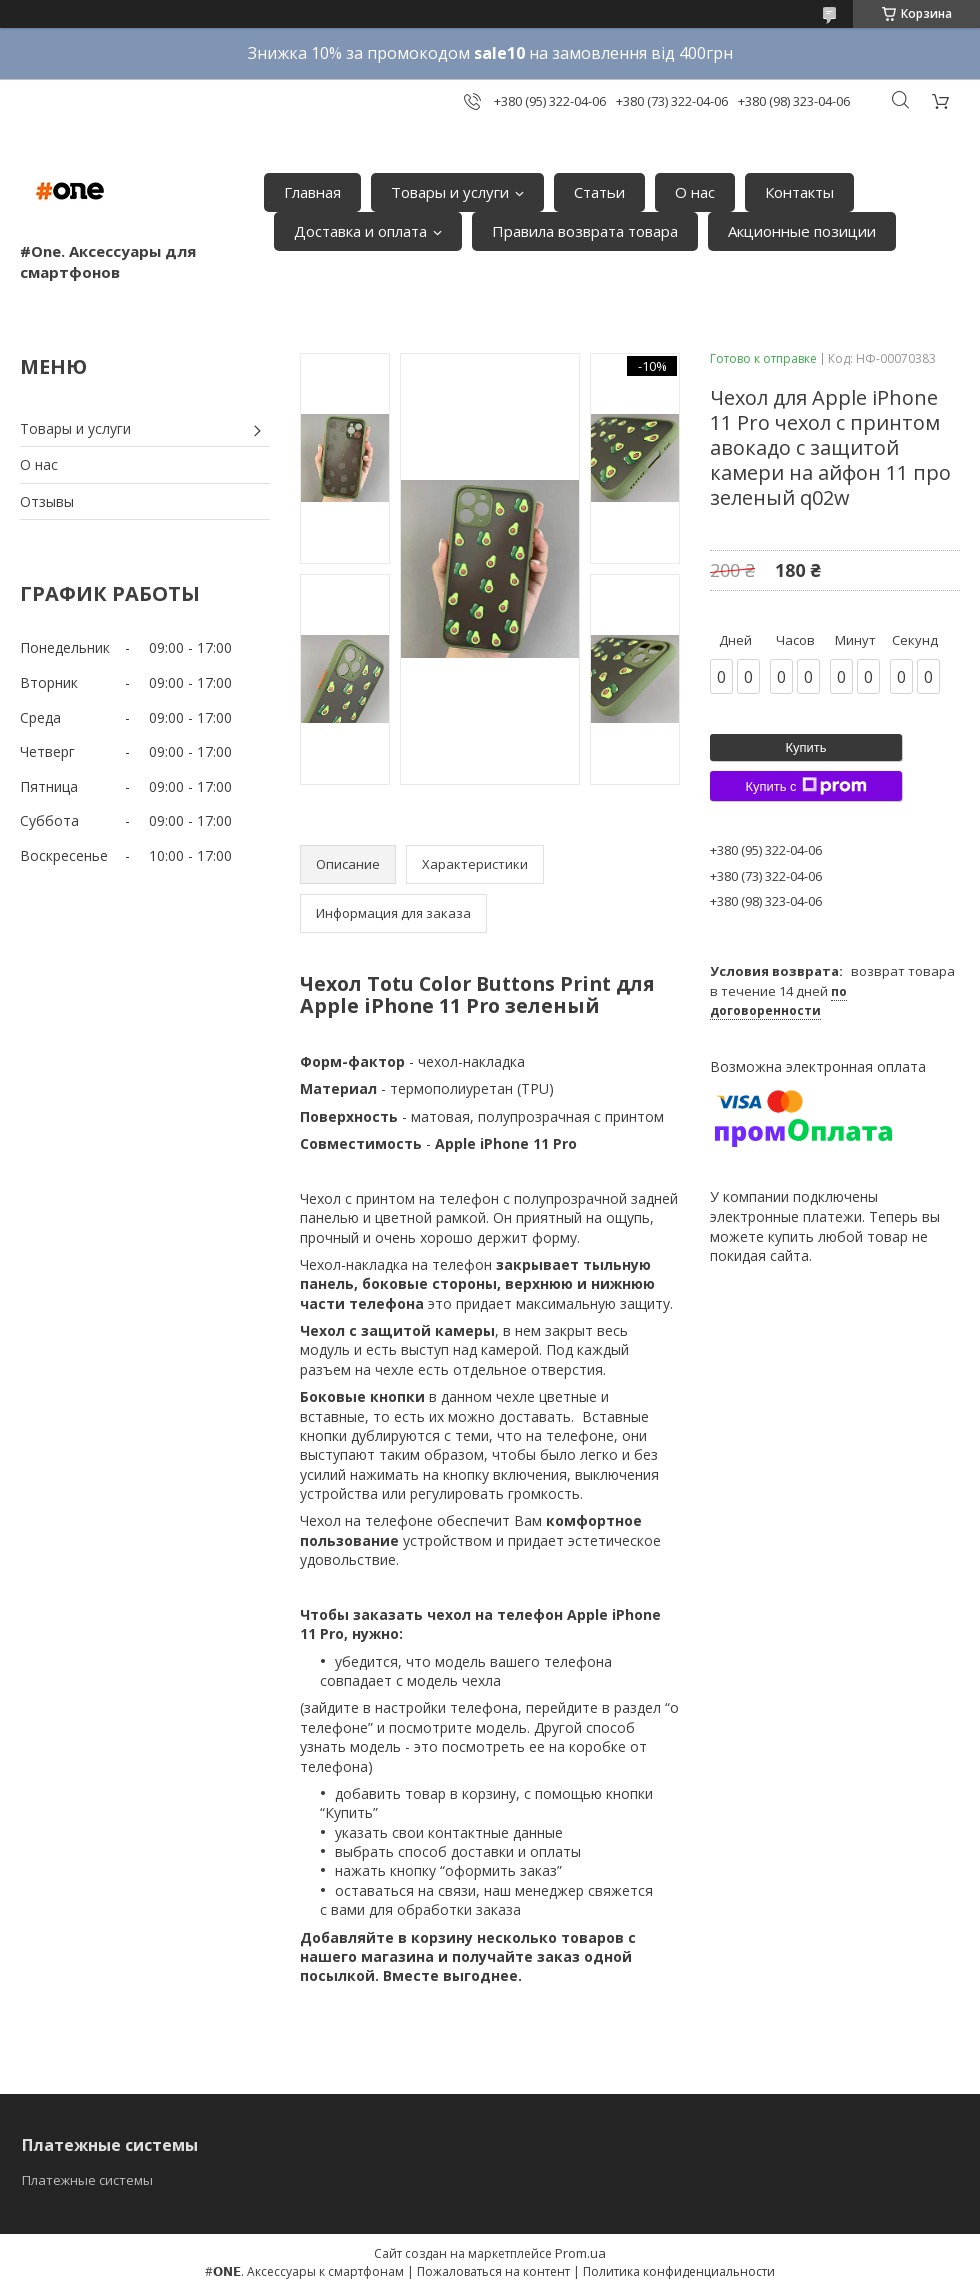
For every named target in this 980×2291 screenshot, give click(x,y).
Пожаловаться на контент (493, 2271)
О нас (695, 192)
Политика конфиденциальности (679, 2271)
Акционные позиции (802, 231)
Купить (805, 747)
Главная (312, 192)
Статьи (599, 192)
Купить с (805, 786)
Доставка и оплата (360, 231)
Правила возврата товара (585, 231)
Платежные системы (87, 2180)
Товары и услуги (450, 192)
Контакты (799, 192)
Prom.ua (580, 2253)
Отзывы (47, 501)
